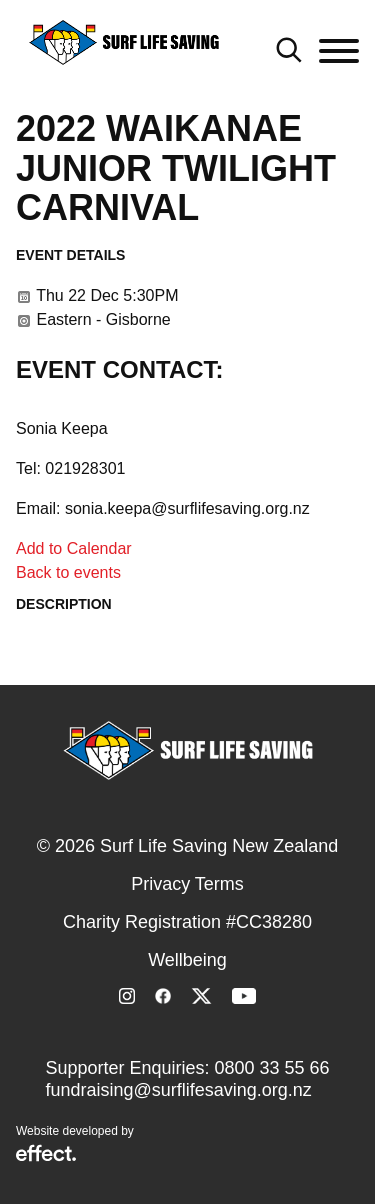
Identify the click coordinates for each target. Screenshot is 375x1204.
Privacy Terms (187, 884)
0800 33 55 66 (271, 1068)
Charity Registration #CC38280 (187, 922)
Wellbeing (187, 960)
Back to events (68, 572)
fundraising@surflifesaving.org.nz (178, 1090)
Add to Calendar (74, 548)
